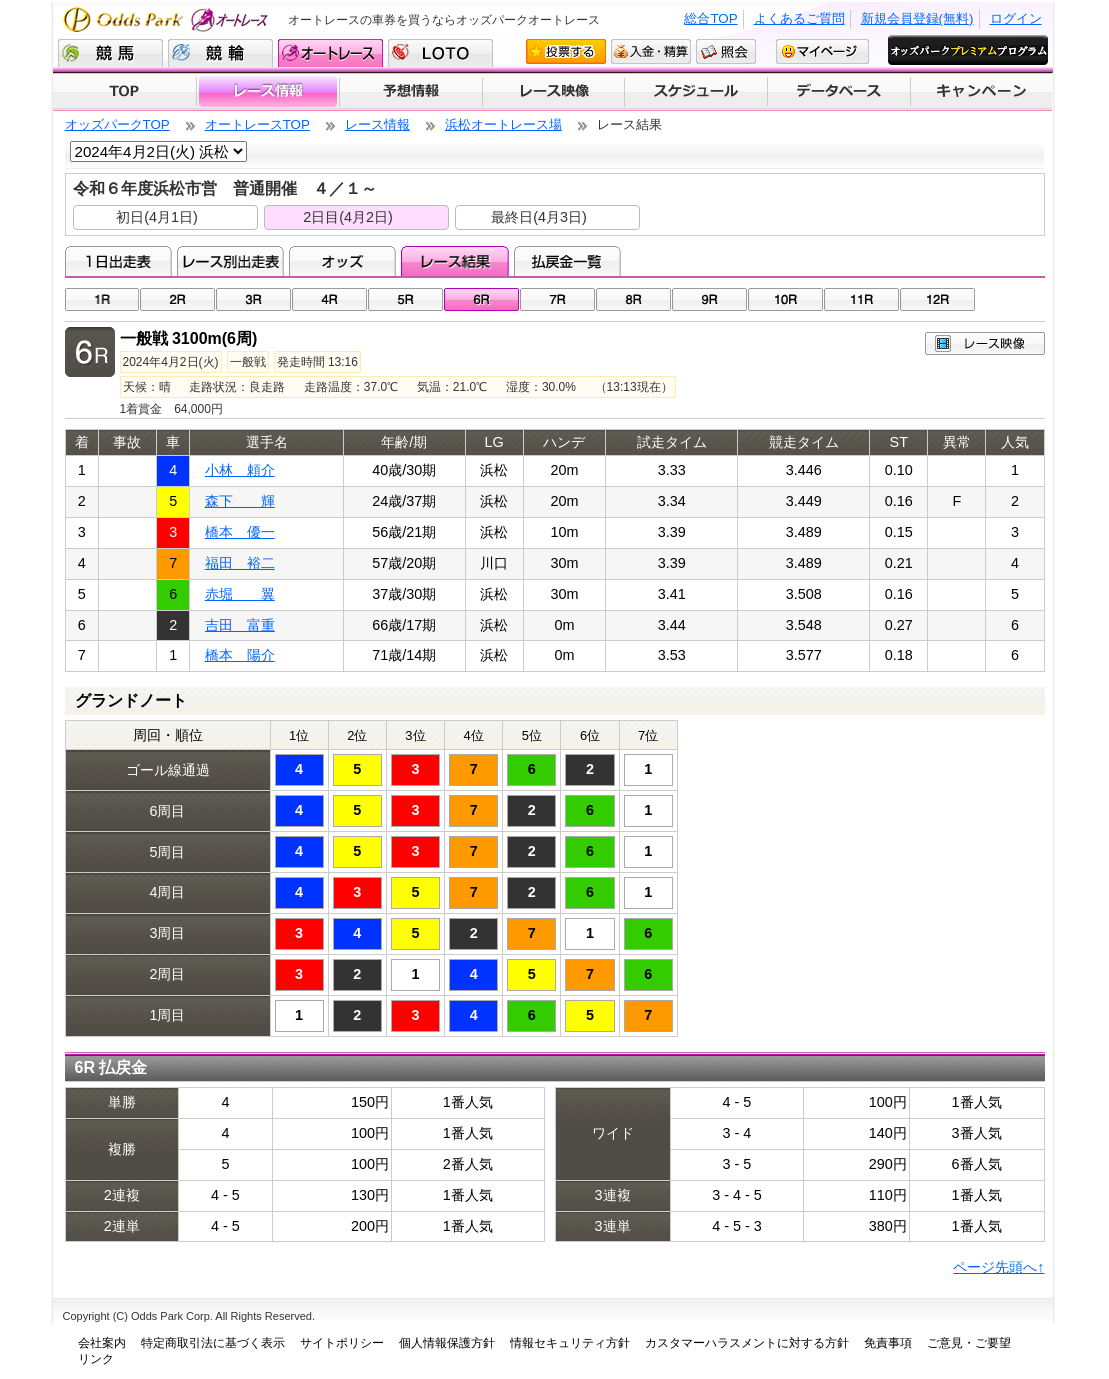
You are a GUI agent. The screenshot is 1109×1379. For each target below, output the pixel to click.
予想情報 (410, 92)
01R (102, 299)
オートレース (330, 53)
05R (405, 299)
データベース (839, 92)
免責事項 (888, 1343)
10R (785, 299)
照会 (726, 51)
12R (937, 299)
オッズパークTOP (117, 124)
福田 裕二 (240, 563)
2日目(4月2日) (348, 217)
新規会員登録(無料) (917, 18)
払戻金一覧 (567, 261)
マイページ (822, 51)
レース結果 (454, 261)
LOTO (440, 53)
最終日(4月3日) (539, 217)
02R (177, 299)
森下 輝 (240, 501)
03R (253, 299)
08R (633, 299)
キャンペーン (982, 92)
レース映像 (553, 92)
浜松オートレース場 (503, 124)
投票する (566, 51)
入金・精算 (651, 51)
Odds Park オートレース (168, 19)
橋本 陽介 (240, 655)
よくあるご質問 (799, 18)
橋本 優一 (240, 532)
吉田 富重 (240, 625)
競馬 (110, 53)
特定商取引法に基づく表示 (213, 1343)
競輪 (220, 53)
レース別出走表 (230, 261)
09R (709, 299)
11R (861, 299)
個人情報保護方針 (447, 1343)
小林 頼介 (240, 470)
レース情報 (267, 92)
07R (557, 299)
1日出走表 (118, 261)
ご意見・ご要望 (969, 1343)
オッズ (342, 261)
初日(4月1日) (157, 217)
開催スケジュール (696, 92)
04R (329, 299)
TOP (124, 92)
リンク (96, 1359)
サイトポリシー (342, 1343)
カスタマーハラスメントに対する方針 (747, 1343)
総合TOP (710, 18)
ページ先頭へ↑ (998, 1267)
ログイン (1016, 18)
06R (481, 299)
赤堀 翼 (240, 594)
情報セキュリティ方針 (570, 1343)
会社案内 (102, 1343)
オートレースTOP (257, 124)
